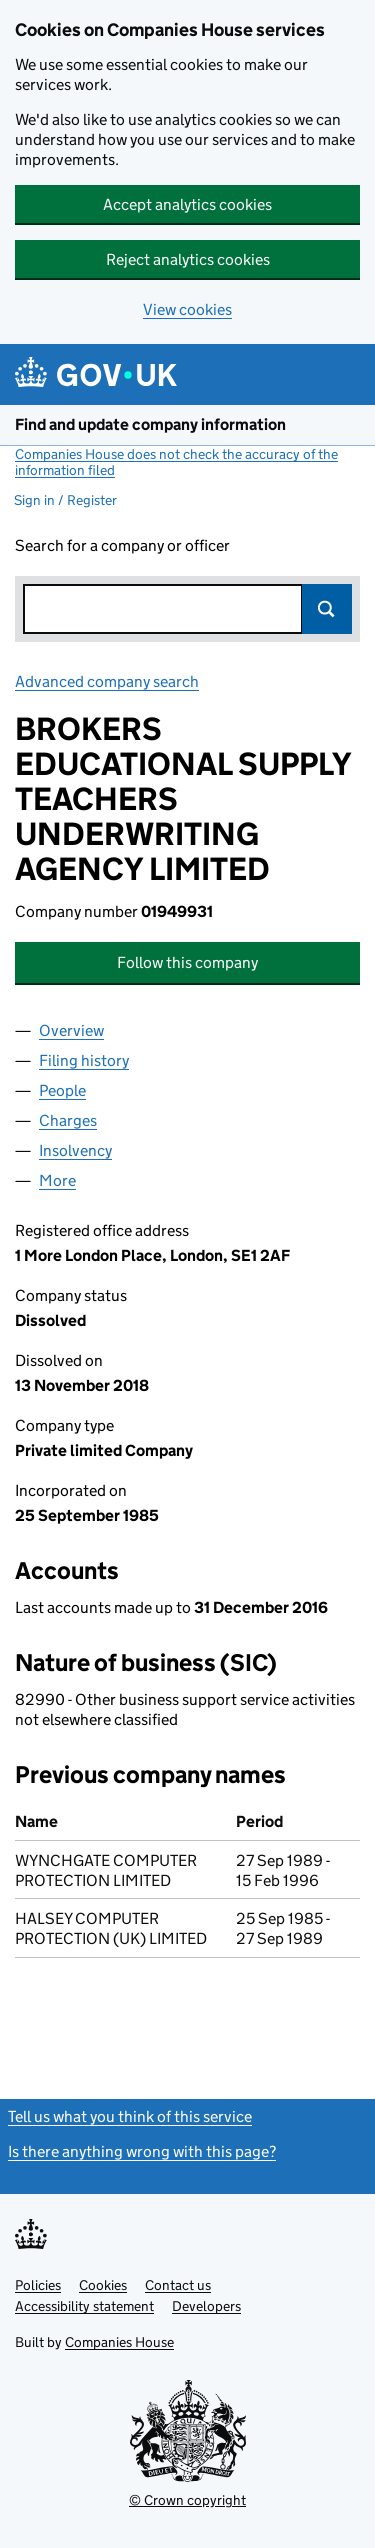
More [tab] (57, 1180)
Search (327, 609)
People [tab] (62, 1090)
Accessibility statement (84, 2306)
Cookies (103, 2285)
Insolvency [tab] (75, 1150)
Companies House (119, 2342)
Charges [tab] (68, 1120)
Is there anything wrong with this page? (142, 2151)
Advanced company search (107, 681)
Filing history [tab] (84, 1060)
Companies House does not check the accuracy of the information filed (176, 462)
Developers (206, 2306)
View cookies (187, 309)
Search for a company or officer (122, 545)
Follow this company (187, 962)
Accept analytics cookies (187, 204)
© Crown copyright (187, 2500)
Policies (38, 2285)
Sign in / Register (65, 500)
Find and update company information (150, 424)
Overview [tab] (71, 1030)
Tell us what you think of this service (130, 2116)
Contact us (178, 2285)
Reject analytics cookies (188, 259)
